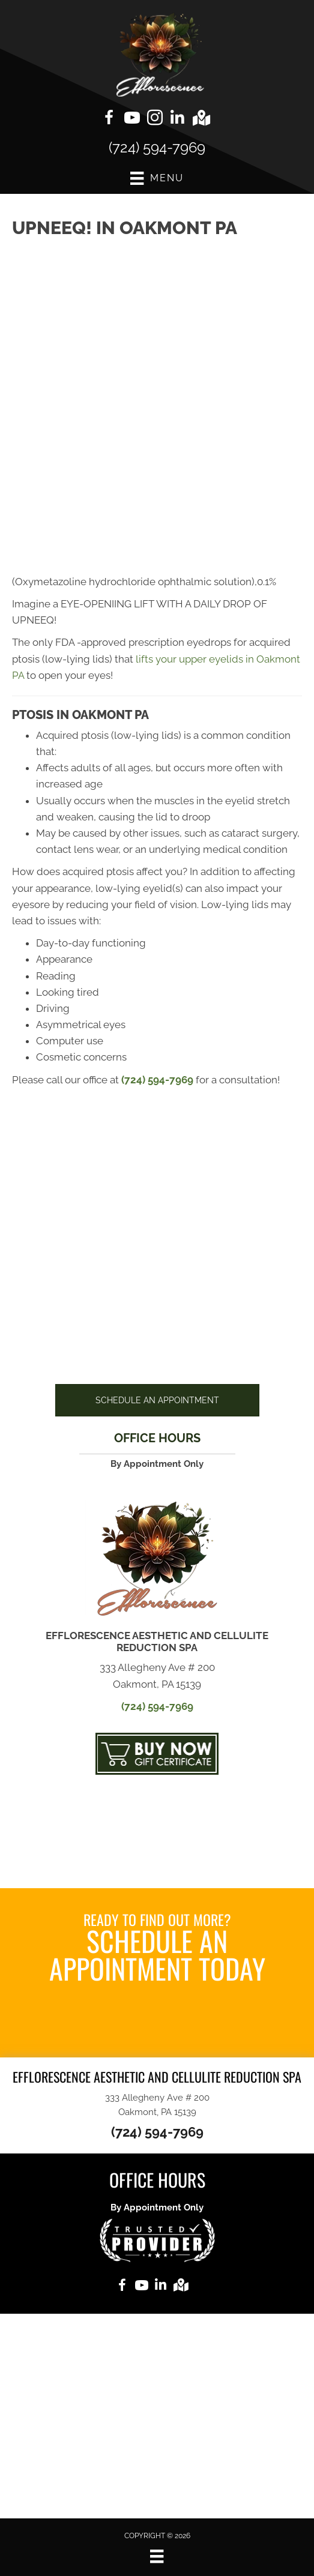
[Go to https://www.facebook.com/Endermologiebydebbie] (109, 119)
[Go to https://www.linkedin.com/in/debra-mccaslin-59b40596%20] (178, 119)
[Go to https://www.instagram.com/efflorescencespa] (155, 119)
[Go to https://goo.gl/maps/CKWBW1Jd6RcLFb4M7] (200, 119)
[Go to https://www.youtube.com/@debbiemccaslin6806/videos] (132, 119)
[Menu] (156, 2556)
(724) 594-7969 (157, 147)
